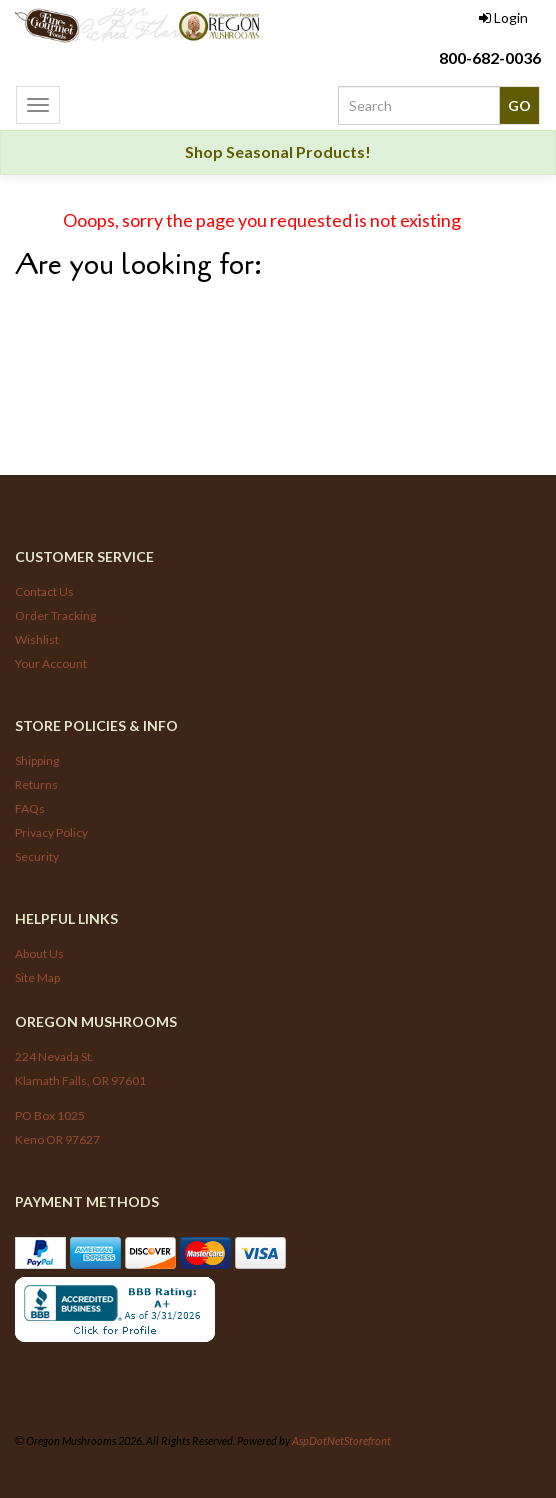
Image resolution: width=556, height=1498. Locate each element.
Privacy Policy (51, 832)
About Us (39, 953)
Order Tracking (55, 615)
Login (503, 17)
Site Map (37, 977)
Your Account (51, 663)
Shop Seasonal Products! (278, 151)
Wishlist (37, 639)
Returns (36, 784)
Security (37, 856)
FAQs (30, 808)
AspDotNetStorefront (341, 1440)
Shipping (37, 760)
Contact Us (44, 591)
